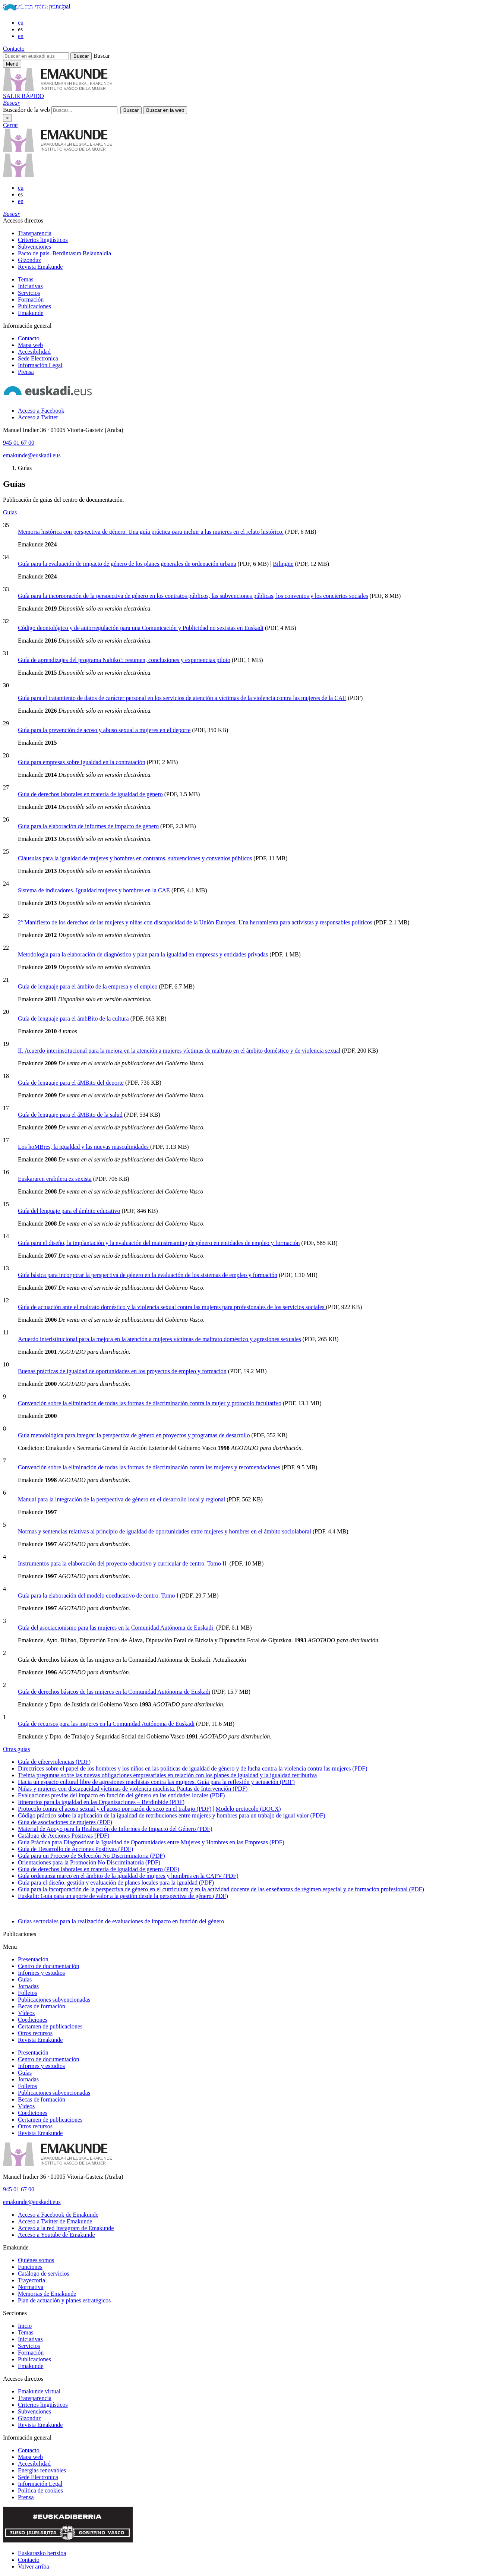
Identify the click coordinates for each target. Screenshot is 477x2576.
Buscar (101, 56)
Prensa (26, 372)
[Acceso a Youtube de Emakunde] (56, 2235)
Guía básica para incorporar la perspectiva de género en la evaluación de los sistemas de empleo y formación (147, 1275)
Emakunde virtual (39, 2391)
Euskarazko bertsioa (42, 2553)
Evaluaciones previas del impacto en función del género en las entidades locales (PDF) (121, 1795)
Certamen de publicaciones (50, 2026)
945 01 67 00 (18, 442)
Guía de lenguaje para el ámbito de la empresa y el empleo (88, 986)
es (20, 29)
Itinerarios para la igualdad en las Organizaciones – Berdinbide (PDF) (101, 1802)
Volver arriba (33, 2566)
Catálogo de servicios (43, 2273)
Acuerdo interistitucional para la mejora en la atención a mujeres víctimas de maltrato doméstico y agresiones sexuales (159, 1339)
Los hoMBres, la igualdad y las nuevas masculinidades (84, 1147)
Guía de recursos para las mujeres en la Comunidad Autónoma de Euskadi (106, 1724)
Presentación (33, 1959)
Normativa (30, 2287)
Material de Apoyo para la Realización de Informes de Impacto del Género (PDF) (115, 1829)
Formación (31, 299)
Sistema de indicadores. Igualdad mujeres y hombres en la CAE (94, 890)
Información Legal (40, 365)
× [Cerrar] (7, 118)
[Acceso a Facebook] (41, 410)
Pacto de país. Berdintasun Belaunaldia (64, 253)
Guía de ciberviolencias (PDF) (54, 1762)
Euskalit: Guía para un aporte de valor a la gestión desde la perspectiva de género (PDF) (123, 1896)
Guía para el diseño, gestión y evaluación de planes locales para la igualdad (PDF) (116, 1882)
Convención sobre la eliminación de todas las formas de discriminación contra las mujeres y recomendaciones (149, 1467)
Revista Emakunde (40, 267)
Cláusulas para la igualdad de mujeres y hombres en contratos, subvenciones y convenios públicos (135, 858)
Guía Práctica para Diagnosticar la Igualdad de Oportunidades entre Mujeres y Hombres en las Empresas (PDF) (151, 1842)
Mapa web (30, 345)
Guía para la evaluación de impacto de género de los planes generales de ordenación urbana (127, 564)
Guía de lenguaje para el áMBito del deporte (71, 1082)
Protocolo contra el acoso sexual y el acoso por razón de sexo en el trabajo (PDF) (114, 1809)
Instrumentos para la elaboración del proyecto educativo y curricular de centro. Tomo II (122, 1563)
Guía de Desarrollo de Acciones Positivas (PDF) (75, 1849)
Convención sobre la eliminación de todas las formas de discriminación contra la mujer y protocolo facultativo (149, 1403)
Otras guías (16, 1749)
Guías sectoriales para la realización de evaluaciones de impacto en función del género (121, 1921)
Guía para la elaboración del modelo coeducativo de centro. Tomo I (98, 1595)
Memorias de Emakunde (47, 2293)
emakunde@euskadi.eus (32, 455)
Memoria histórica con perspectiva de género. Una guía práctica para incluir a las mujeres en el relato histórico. (151, 532)
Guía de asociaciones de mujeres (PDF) (65, 1822)
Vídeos (26, 2013)
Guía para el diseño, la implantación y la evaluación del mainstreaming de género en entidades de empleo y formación (159, 1243)
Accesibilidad (34, 352)
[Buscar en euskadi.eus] (36, 56)
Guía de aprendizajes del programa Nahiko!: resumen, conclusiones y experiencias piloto (124, 660)
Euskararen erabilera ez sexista (55, 1179)
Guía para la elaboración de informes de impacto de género (88, 826)
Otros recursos (35, 2033)
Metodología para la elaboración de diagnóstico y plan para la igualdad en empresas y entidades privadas (143, 954)
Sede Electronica (38, 358)
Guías (10, 512)
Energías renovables (42, 2470)
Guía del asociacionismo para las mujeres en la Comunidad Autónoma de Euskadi (116, 1627)
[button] (11, 103)
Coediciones (32, 2020)
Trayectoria (31, 2280)
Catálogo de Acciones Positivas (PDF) (63, 1835)
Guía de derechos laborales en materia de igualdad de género (90, 794)
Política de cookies (40, 2490)
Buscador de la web (26, 110)
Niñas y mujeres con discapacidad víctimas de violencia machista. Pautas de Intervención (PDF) (132, 1788)
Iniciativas (30, 286)
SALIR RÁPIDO (23, 96)
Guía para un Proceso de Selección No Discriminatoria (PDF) (91, 1856)
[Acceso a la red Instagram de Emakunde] (66, 2228)
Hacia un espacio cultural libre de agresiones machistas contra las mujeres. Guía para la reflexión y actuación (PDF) (156, 1782)
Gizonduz (29, 260)
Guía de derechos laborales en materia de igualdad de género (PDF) (98, 1869)
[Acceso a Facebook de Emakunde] (58, 2214)
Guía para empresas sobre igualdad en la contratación (81, 762)
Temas (26, 279)
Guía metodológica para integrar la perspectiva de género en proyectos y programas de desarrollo (134, 1435)
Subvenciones (34, 246)
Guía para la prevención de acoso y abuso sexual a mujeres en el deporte (104, 730)
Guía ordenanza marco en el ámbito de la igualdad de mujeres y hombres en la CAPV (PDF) (128, 1876)
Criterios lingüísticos (43, 240)
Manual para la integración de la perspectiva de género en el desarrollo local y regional (121, 1499)
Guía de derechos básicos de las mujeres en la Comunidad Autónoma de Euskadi (114, 1692)
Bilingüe (283, 564)
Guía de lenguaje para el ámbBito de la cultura (73, 1018)
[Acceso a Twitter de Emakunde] (55, 2221)
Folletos (27, 1993)
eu (20, 22)
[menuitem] (246, 233)
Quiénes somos (36, 2260)
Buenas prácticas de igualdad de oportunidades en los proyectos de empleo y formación (122, 1371)
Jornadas (28, 1986)
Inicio (25, 2326)
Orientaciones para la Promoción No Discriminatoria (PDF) (89, 1862)
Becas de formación (41, 2006)
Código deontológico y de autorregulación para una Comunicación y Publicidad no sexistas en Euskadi (140, 628)
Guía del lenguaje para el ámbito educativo (69, 1211)
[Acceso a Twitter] (38, 417)
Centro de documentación (48, 1966)
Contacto (14, 48)
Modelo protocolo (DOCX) (248, 1809)
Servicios (29, 293)
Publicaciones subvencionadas (54, 1999)
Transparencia (34, 233)
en (20, 36)
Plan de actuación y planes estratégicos (64, 2300)
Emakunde (30, 313)
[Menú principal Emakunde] (12, 64)
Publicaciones (34, 306)
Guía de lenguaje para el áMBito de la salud (70, 1115)
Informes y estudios (41, 1973)
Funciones (30, 2267)
